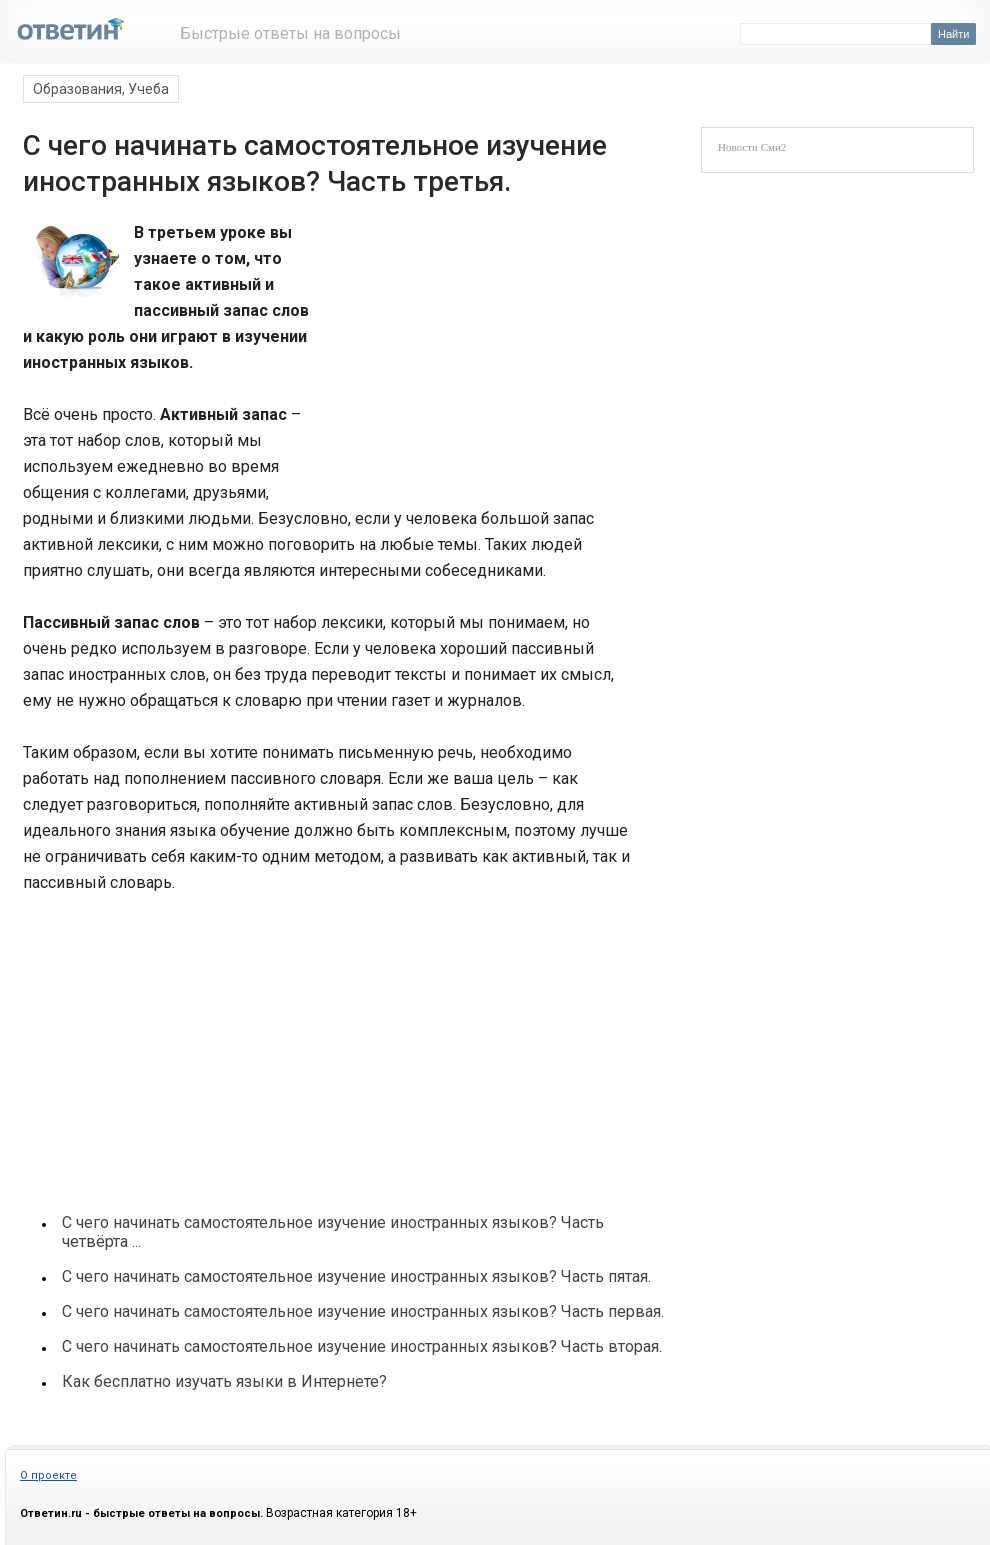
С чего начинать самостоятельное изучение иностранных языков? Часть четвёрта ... (333, 1232)
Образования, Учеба (101, 89)
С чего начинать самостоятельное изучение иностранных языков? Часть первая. (363, 1311)
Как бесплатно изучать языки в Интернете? (224, 1381)
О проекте (48, 1475)
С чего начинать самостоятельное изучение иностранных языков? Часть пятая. (356, 1276)
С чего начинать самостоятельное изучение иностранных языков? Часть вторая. (362, 1346)
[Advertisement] (467, 354)
